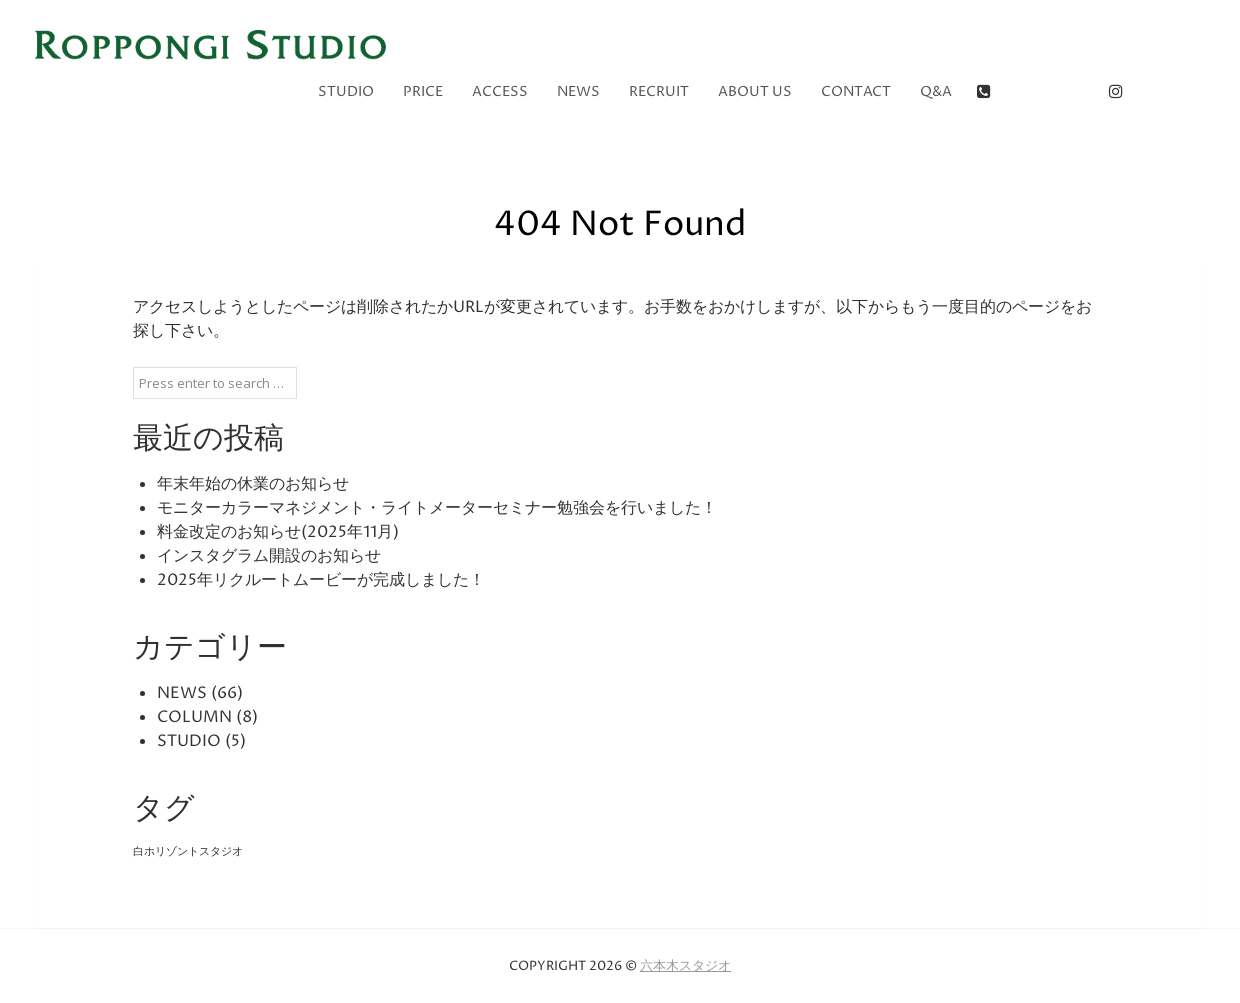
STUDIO (346, 91)
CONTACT (856, 91)
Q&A (936, 91)
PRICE (423, 91)
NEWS (578, 91)
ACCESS (500, 91)
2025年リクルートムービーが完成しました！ (321, 580)
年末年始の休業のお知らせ (253, 484)
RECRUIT (659, 91)
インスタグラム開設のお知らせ (269, 556)
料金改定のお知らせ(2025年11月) (278, 532)
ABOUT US (755, 91)
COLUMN (194, 717)
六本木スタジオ (685, 966)
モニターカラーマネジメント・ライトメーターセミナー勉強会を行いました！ (437, 508)
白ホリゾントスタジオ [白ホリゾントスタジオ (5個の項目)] (188, 852)
